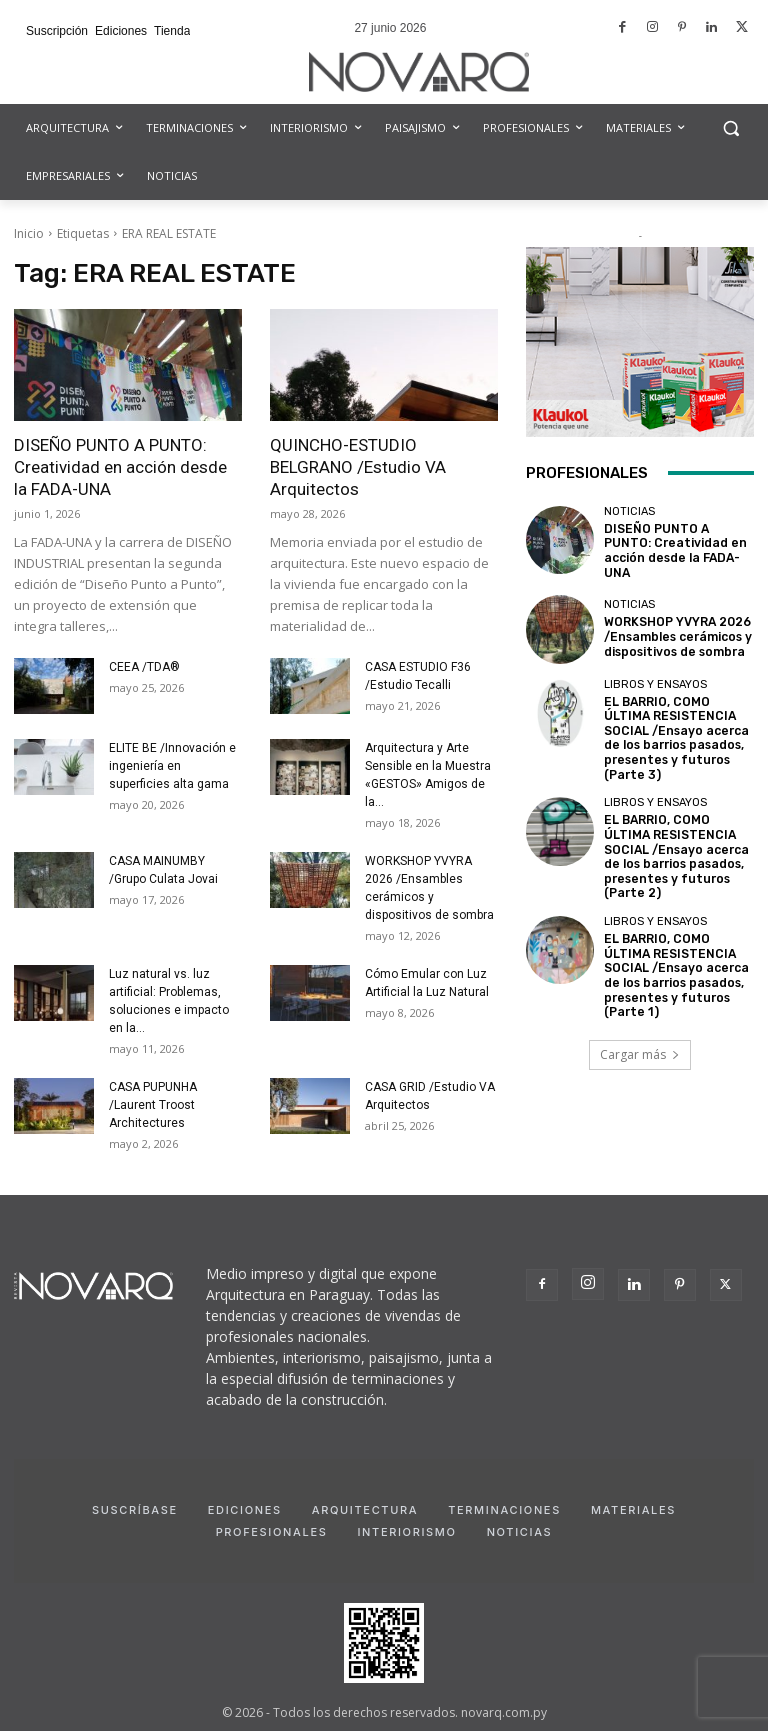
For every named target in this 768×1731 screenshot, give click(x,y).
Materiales (633, 1510)
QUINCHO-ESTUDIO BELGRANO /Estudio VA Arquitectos (358, 467)
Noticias (629, 517)
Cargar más (640, 1022)
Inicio (29, 233)
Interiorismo (406, 1532)
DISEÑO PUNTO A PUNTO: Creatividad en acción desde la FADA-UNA (120, 467)
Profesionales (272, 1532)
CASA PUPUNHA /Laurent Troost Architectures (153, 1105)
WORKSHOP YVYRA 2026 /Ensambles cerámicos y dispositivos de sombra (674, 630)
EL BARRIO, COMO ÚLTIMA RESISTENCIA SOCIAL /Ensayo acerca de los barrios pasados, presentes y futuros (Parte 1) (674, 948)
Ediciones (245, 1510)
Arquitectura (365, 1510)
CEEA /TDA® (144, 667)
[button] (730, 128)
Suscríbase (135, 1510)
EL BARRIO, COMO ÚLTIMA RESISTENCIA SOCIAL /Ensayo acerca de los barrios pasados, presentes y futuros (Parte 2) (674, 838)
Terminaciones (504, 1510)
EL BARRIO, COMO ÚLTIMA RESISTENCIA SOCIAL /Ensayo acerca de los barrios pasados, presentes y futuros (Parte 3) (674, 727)
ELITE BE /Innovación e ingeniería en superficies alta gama (172, 766)
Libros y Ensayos (655, 677)
